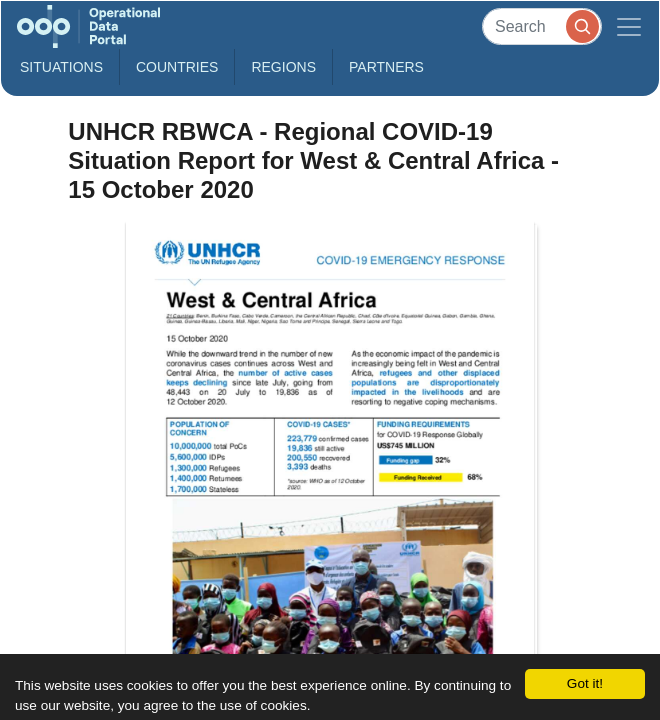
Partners (386, 67)
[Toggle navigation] (629, 26)
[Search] (542, 26)
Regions (283, 67)
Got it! (585, 683)
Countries (177, 67)
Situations (61, 67)
